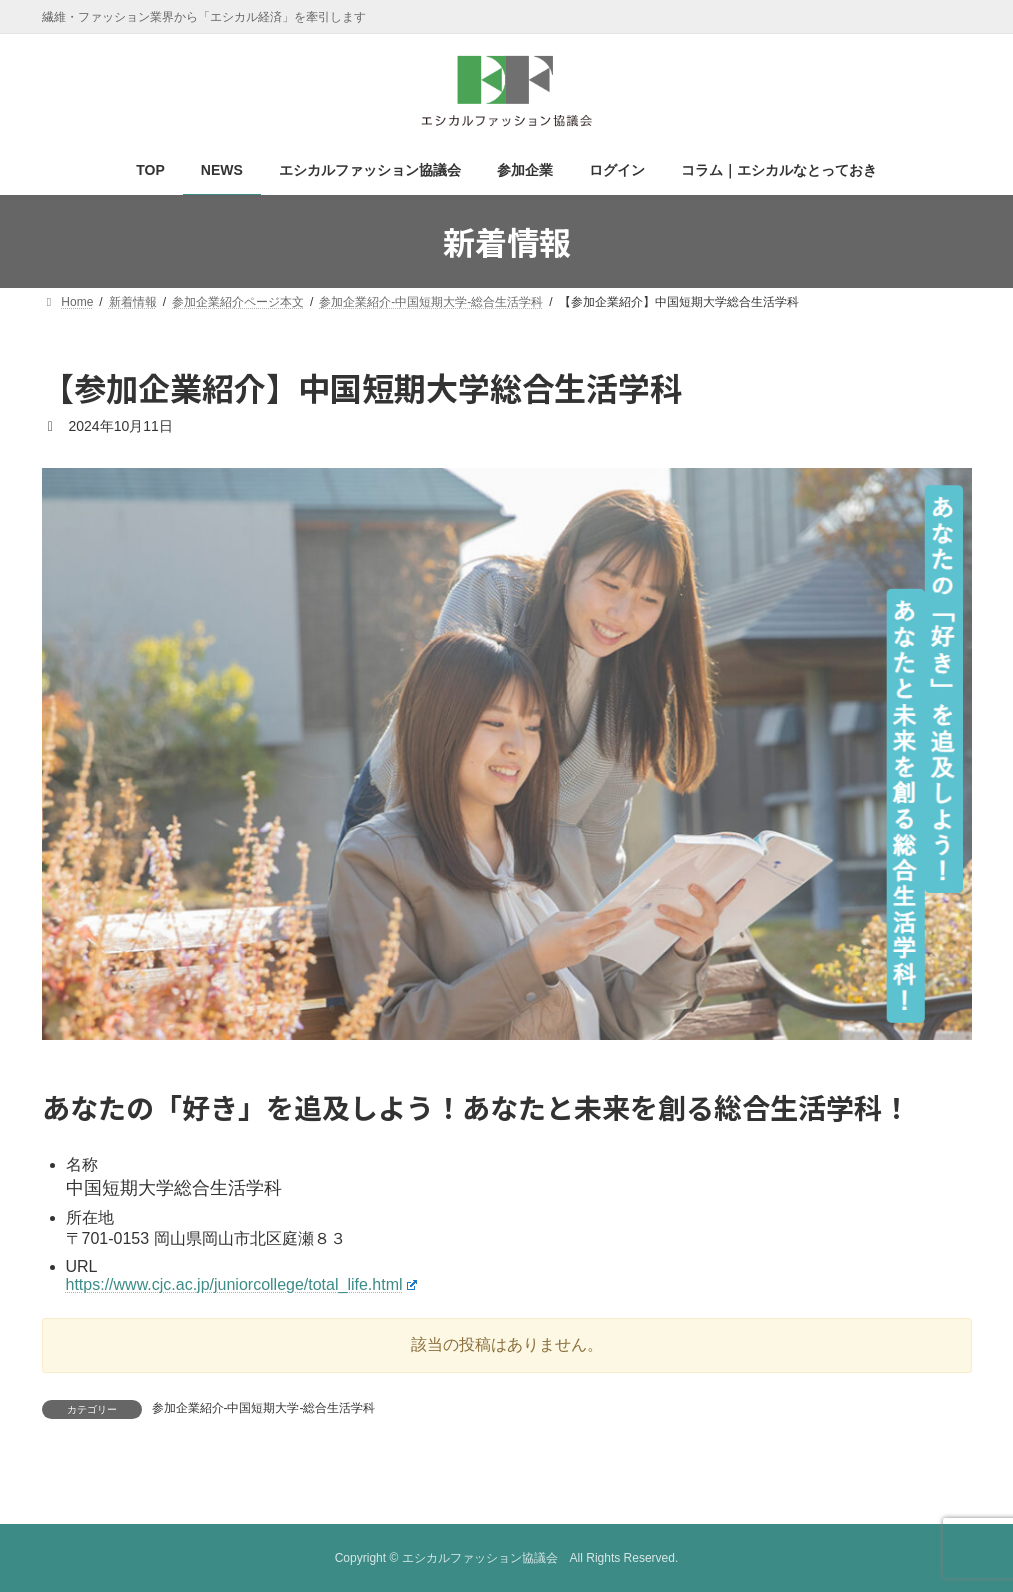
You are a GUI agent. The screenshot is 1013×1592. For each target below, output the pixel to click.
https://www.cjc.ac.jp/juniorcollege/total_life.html (242, 1284)
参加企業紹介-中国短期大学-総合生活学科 (264, 1408)
